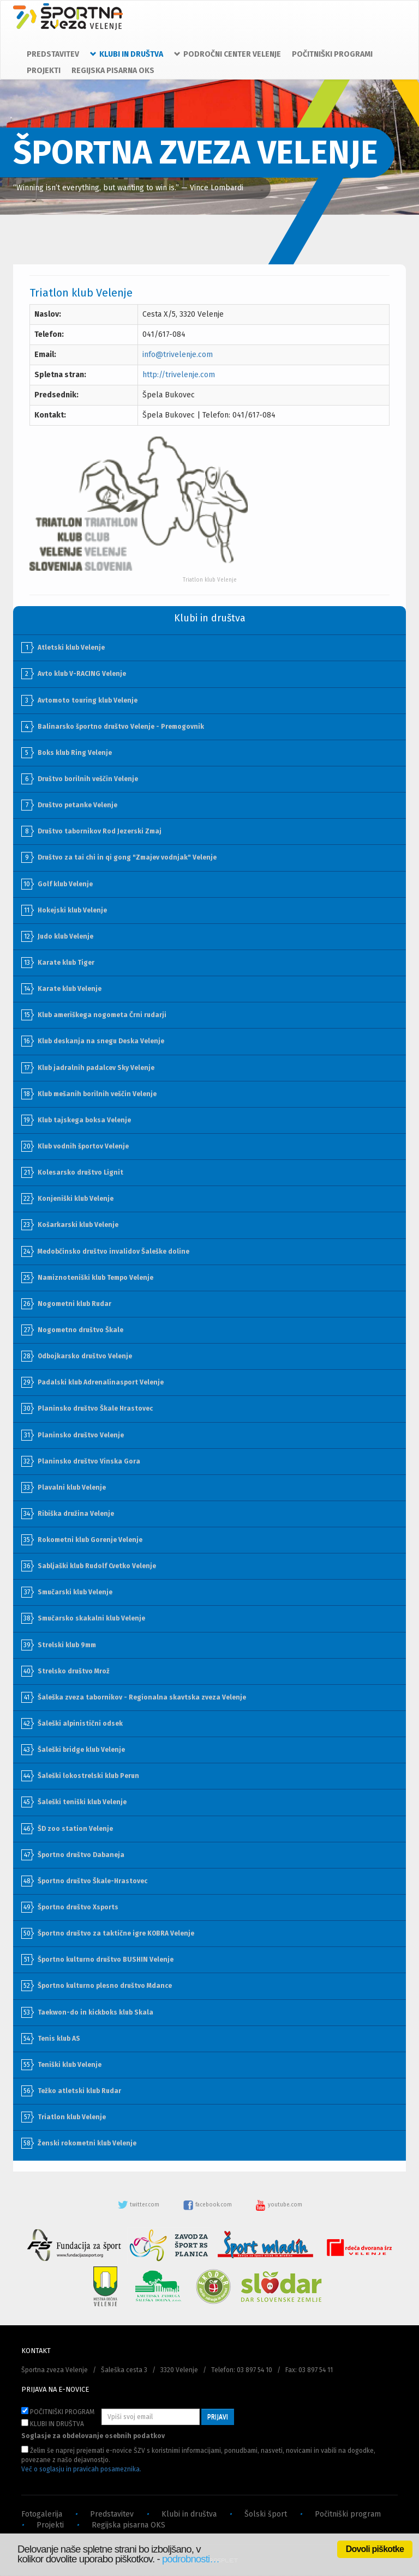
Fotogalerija (41, 2514)
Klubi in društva (189, 2514)
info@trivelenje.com (177, 354)
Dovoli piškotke (375, 2549)
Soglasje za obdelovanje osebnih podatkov (93, 2436)
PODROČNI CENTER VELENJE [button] (227, 54)
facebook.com (208, 2205)
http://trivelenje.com (178, 374)
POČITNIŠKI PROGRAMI (332, 54)
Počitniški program (348, 2514)
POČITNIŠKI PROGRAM (57, 2411)
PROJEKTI (44, 70)
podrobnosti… (190, 2559)
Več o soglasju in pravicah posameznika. (81, 2469)
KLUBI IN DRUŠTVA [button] (126, 54)
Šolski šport (265, 2514)
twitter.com (139, 2205)
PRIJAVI (217, 2417)
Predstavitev (112, 2514)
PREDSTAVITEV (53, 54)
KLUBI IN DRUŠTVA (52, 2423)
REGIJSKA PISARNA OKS (112, 70)
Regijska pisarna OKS (128, 2525)
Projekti (50, 2525)
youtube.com (278, 2205)
